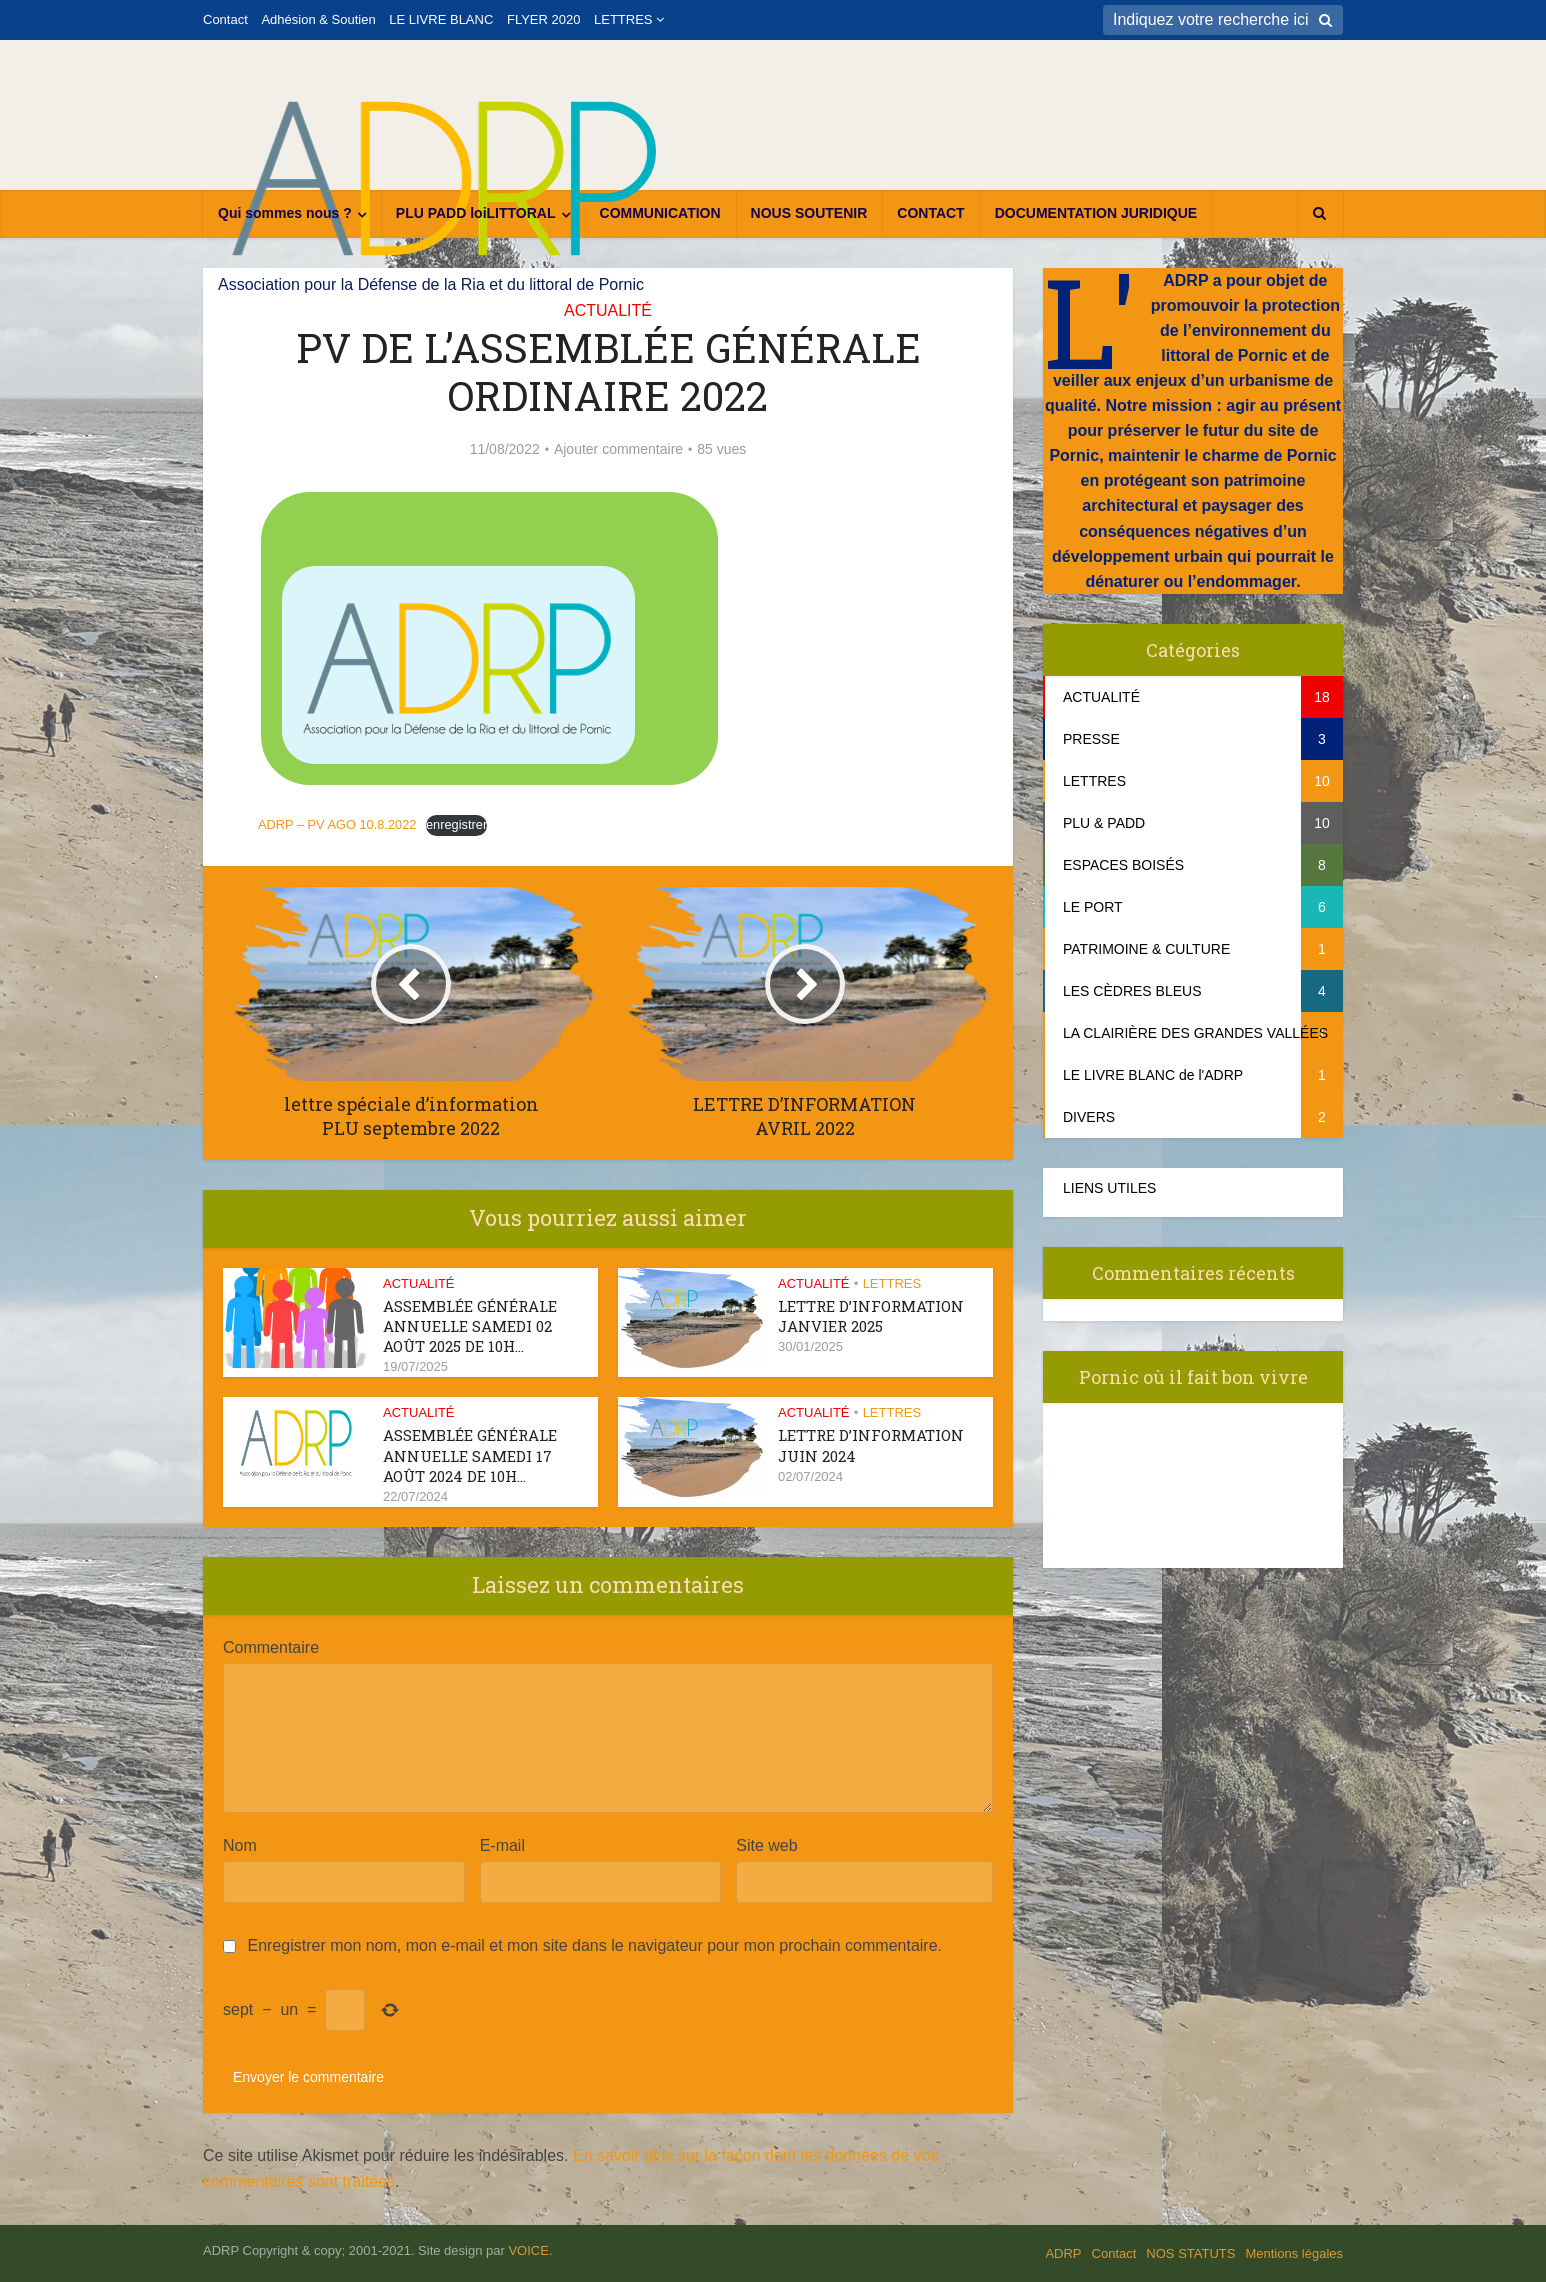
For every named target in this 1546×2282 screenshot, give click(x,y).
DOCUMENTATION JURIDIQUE (1096, 213)
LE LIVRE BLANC (441, 19)
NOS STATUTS (1190, 2253)
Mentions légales (1294, 2253)
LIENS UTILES (1109, 1188)
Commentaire (271, 1647)
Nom (245, 1845)
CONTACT (930, 213)
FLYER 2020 (543, 19)
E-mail (508, 1845)
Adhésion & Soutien (318, 19)
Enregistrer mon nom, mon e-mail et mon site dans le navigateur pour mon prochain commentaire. (594, 1945)
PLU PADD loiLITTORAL (476, 213)
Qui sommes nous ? (285, 213)
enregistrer (456, 824)
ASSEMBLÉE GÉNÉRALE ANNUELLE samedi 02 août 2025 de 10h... (470, 1326)
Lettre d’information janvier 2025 (871, 1316)
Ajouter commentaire (618, 449)
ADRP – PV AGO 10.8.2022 (337, 824)
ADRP (1063, 2253)
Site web (766, 1845)
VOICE (528, 2250)
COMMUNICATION (660, 213)
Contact (225, 19)
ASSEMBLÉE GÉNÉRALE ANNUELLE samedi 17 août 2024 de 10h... (470, 1455)
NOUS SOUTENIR (809, 213)
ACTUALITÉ (608, 310)
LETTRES (623, 19)
